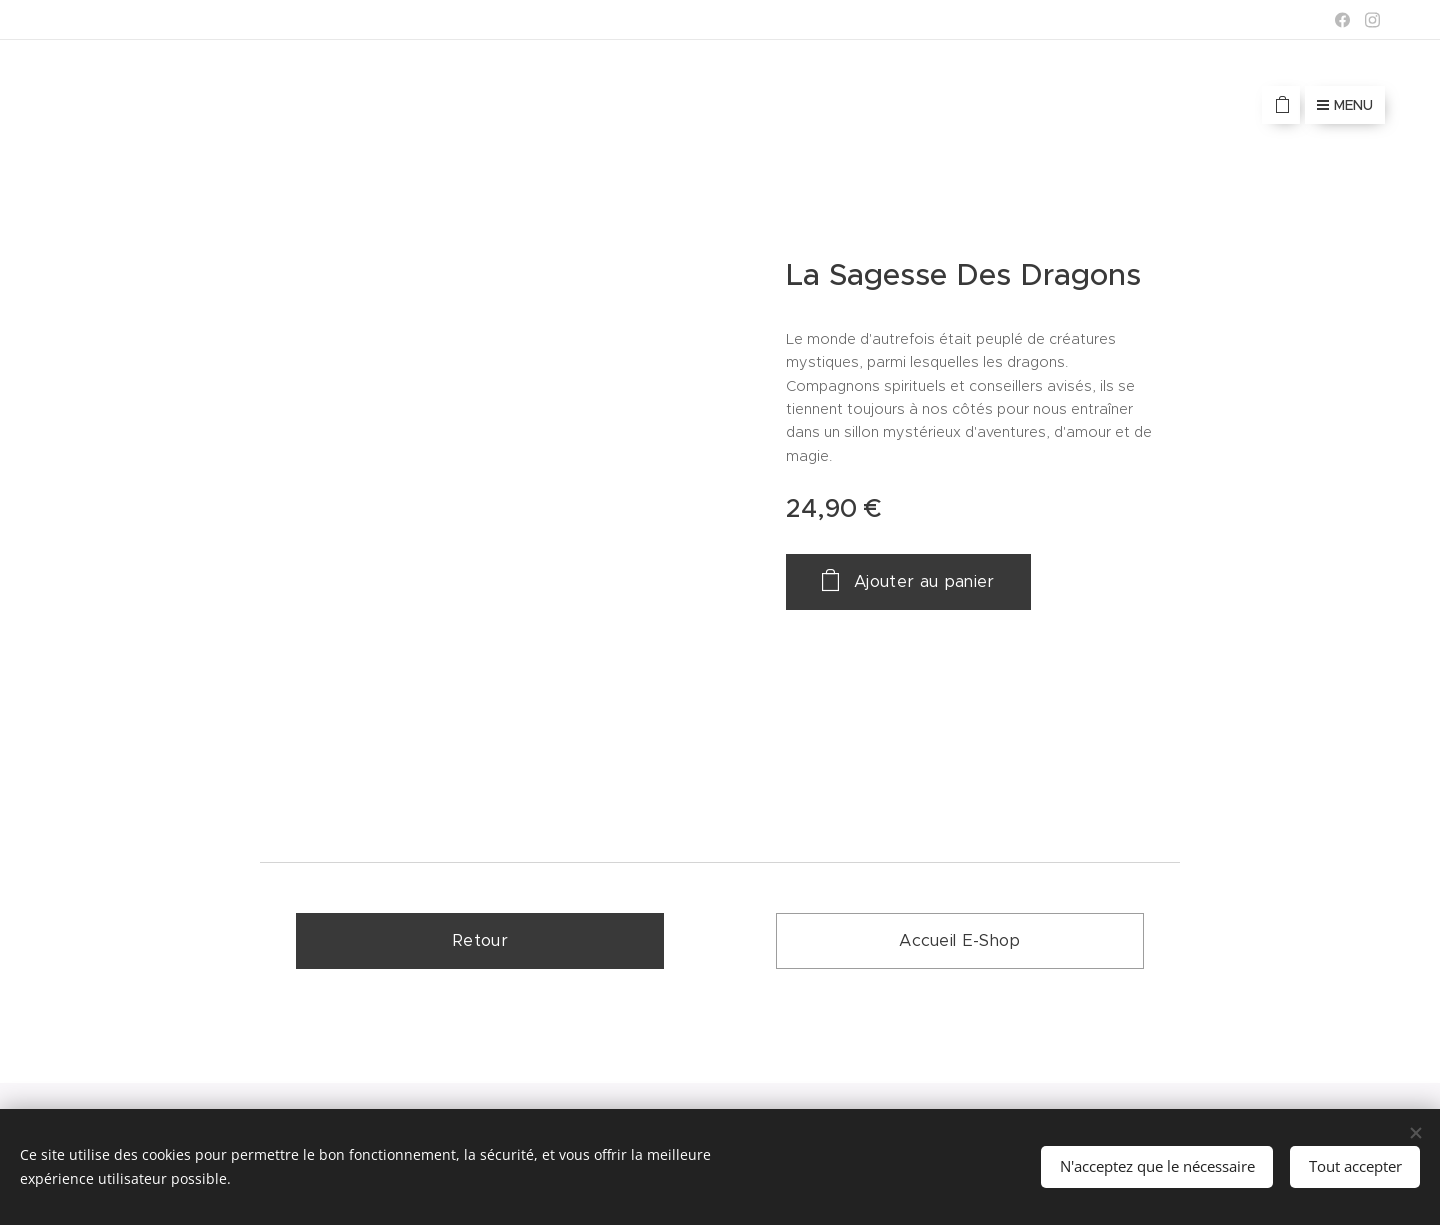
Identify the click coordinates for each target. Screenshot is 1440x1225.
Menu (1345, 105)
